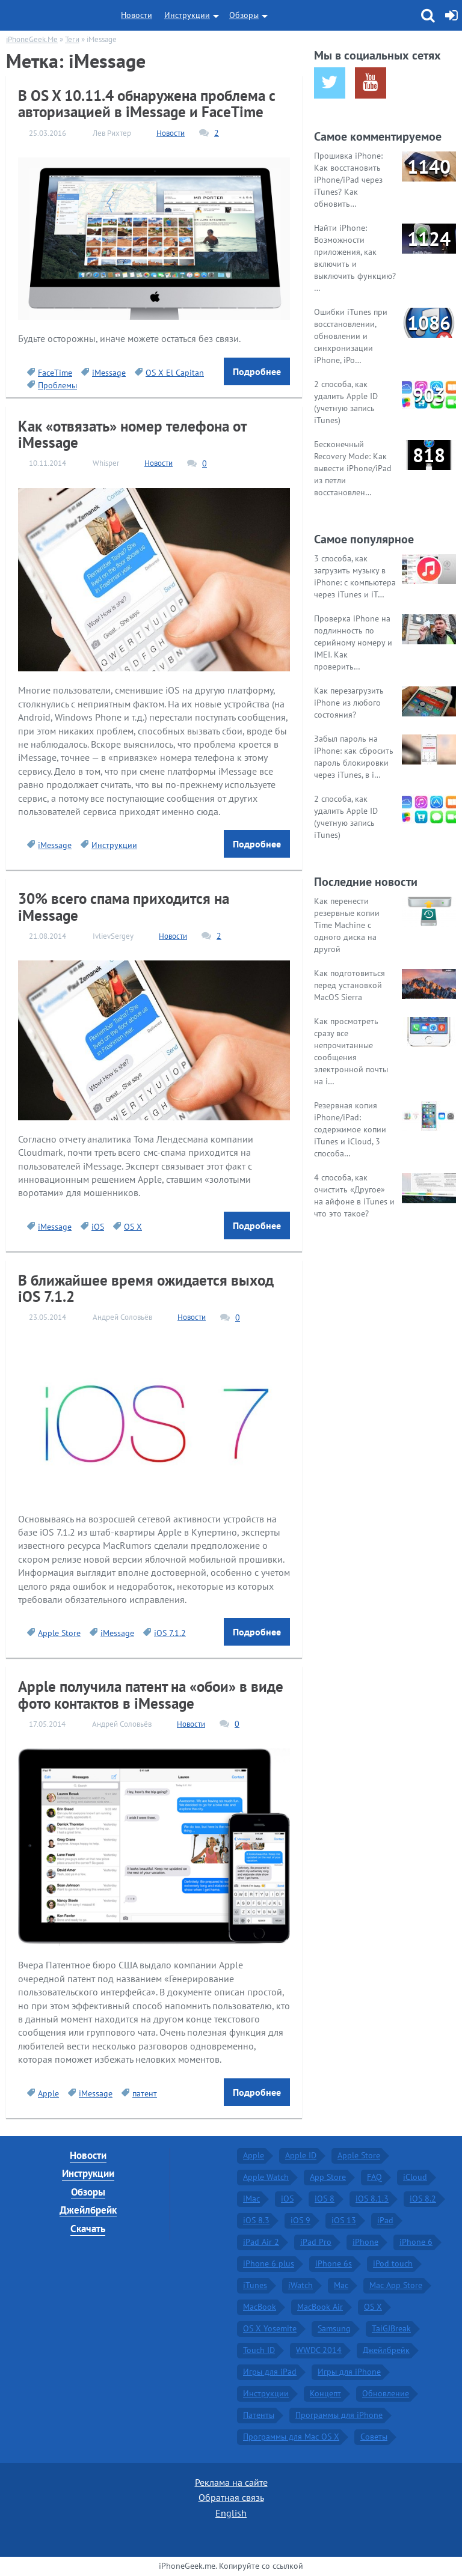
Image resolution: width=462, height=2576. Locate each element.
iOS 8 (324, 2198)
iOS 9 (300, 2220)
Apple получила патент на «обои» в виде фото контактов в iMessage (150, 1694)
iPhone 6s (333, 2263)
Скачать (87, 2228)
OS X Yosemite (270, 2328)
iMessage (109, 372)
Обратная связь (231, 2497)
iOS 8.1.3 (372, 2198)
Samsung (334, 2328)
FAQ (374, 2177)
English (231, 2513)
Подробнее (257, 371)
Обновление (385, 2393)
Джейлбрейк (88, 2210)
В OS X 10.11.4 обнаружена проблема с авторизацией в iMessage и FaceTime (147, 103)
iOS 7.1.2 (170, 1633)
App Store (328, 2177)
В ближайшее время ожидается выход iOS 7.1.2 (146, 1288)
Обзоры (244, 15)
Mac (341, 2285)
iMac (251, 2198)
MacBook (259, 2306)
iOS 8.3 (256, 2220)
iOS (97, 1226)
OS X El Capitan (175, 372)
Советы (373, 2436)
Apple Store (59, 1633)
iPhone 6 (416, 2241)
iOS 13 (343, 2220)
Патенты (258, 2415)
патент (144, 2093)
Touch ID (259, 2350)
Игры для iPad (270, 2371)
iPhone (365, 2241)
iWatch (300, 2285)
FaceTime (55, 372)
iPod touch (393, 2263)
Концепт (325, 2393)
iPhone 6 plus (268, 2263)
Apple (48, 2093)
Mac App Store (395, 2285)
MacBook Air (320, 2306)
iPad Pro (315, 2241)
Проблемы (57, 385)
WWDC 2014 (319, 2350)
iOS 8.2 (423, 2198)
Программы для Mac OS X (291, 2436)
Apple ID (300, 2155)
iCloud (415, 2177)
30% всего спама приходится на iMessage (123, 906)
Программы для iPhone (339, 2415)
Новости (136, 15)
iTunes (255, 2285)
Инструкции (187, 15)
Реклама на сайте (231, 2482)
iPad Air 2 (261, 2241)
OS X (133, 1226)
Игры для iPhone (349, 2371)
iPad (385, 2220)
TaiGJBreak (391, 2328)
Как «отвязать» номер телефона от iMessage (132, 434)
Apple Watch (266, 2177)
